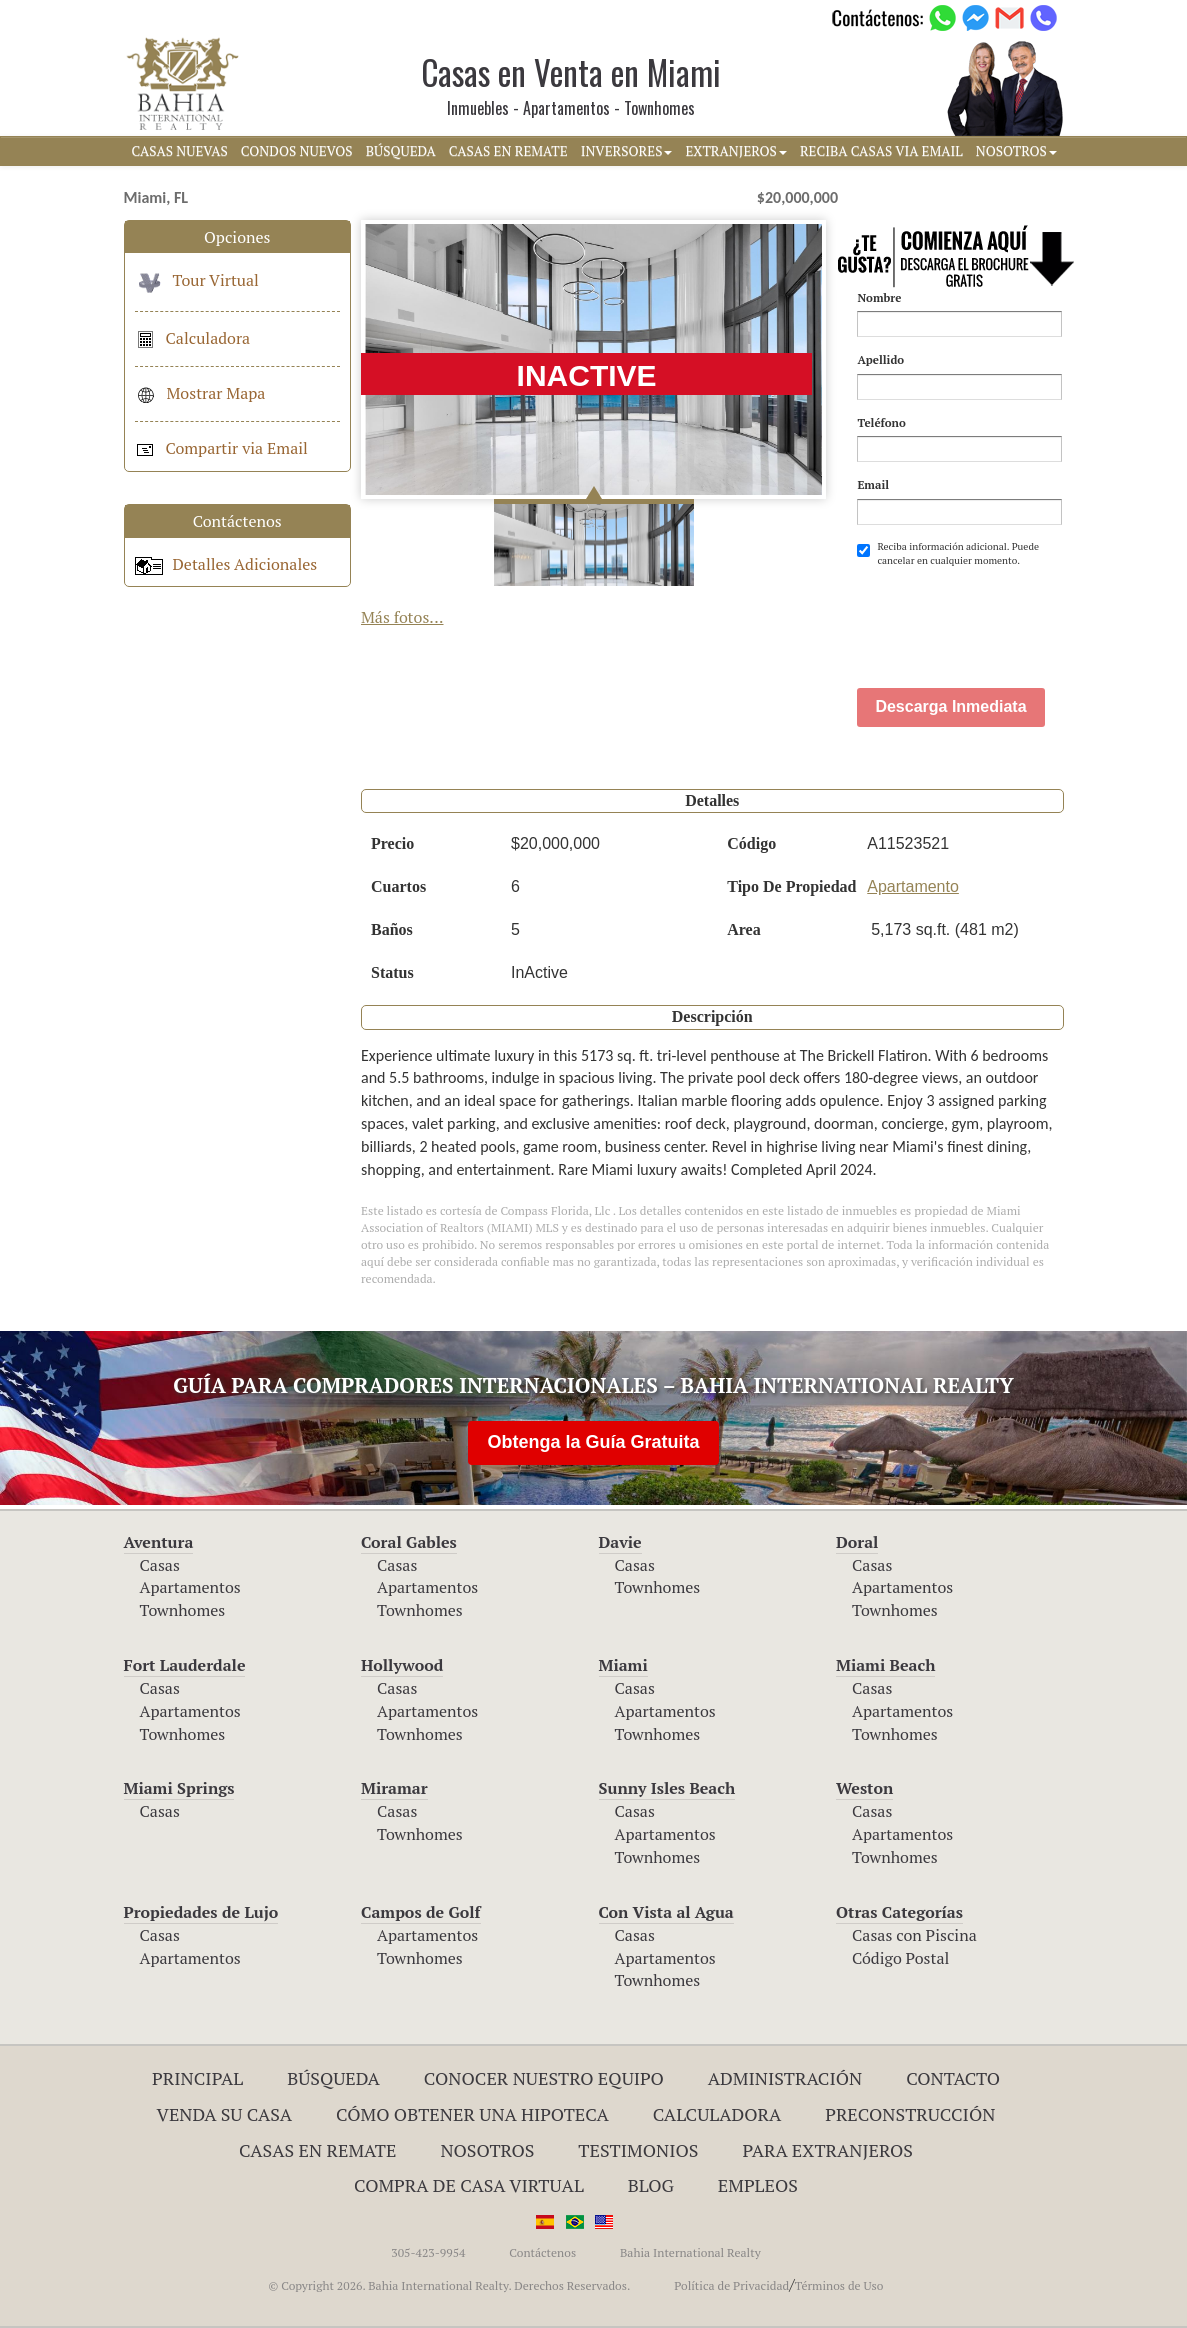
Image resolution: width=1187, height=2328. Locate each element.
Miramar (394, 1788)
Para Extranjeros (827, 2150)
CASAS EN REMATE (508, 151)
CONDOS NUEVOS (297, 151)
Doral (857, 1542)
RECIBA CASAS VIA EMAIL (881, 151)
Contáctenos (542, 2252)
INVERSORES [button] (627, 151)
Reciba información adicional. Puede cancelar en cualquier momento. (948, 553)
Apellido (880, 359)
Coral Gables (409, 1542)
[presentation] (1009, 617)
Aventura (159, 1542)
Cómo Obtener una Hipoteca (472, 2114)
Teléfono (881, 422)
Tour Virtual (197, 280)
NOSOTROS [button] (1016, 151)
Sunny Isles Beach (667, 1788)
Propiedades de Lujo (201, 1912)
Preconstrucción (910, 2114)
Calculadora (193, 338)
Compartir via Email (221, 448)
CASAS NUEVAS (180, 151)
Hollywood (402, 1665)
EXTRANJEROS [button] (735, 151)
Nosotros (487, 2150)
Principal (197, 2078)
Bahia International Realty (690, 2252)
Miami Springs (179, 1788)
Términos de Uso (839, 2285)
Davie (620, 1542)
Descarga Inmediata (950, 706)
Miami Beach (885, 1665)
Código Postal (900, 1958)
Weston (864, 1788)
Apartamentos (190, 1587)
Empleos (758, 2185)
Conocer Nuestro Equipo (544, 2078)
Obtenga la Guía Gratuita (593, 1442)
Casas (160, 1565)
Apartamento (913, 886)
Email (873, 484)
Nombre (879, 297)
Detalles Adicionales (226, 564)
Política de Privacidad (731, 2285)
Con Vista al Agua (666, 1912)
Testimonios (638, 2150)
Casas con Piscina (914, 1935)
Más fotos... (402, 617)
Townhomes (183, 1610)
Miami (623, 1665)
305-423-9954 (428, 2252)
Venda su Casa (225, 2114)
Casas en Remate (317, 2150)
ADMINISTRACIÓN (785, 2078)
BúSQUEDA (401, 151)
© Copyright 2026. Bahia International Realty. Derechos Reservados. (450, 2285)
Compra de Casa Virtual (469, 2185)
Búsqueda (333, 2078)
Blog (651, 2185)
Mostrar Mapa (200, 393)
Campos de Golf (421, 1912)
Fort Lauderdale (185, 1665)
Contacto (953, 2078)
